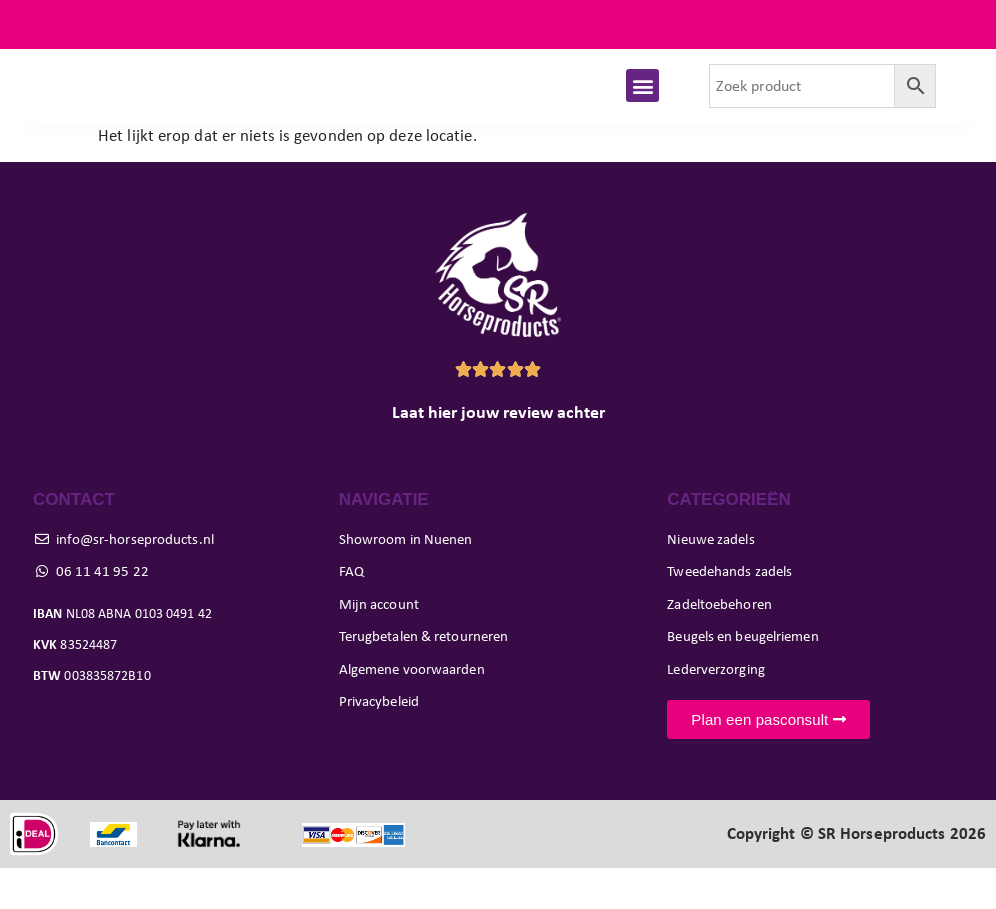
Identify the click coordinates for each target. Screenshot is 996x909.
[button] (642, 106)
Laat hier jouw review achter (498, 453)
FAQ (955, 24)
